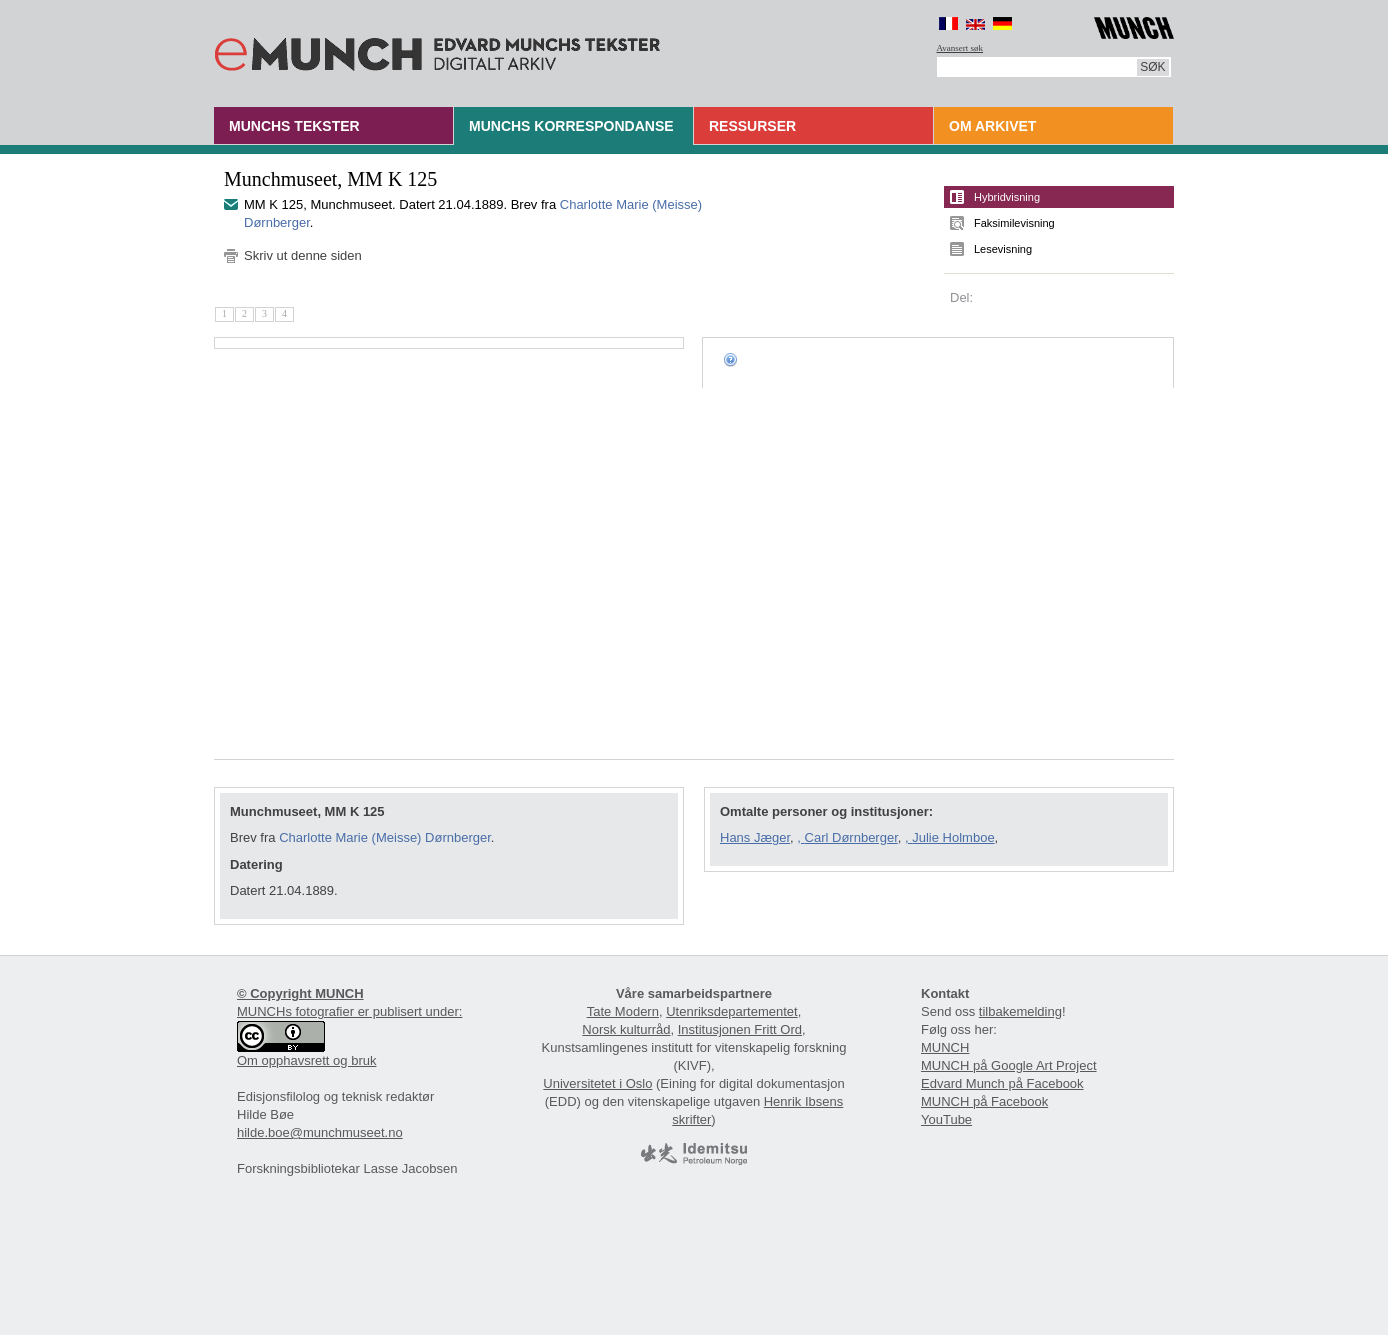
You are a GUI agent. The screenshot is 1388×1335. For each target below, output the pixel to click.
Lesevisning (1003, 249)
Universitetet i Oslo (597, 1083)
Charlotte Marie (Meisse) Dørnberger (385, 837)
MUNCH (945, 1047)
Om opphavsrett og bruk (306, 1060)
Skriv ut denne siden (303, 255)
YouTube (946, 1119)
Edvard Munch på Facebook (1002, 1083)
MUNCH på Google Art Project (1009, 1065)
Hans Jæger (755, 837)
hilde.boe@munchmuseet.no (320, 1132)
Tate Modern (623, 1011)
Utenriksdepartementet (732, 1011)
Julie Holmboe (953, 837)
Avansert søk (960, 48)
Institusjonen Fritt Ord (740, 1029)
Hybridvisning (1007, 197)
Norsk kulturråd (626, 1029)
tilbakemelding (1020, 1011)
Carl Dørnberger (851, 837)
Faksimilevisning (1014, 223)
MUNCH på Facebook (984, 1101)
